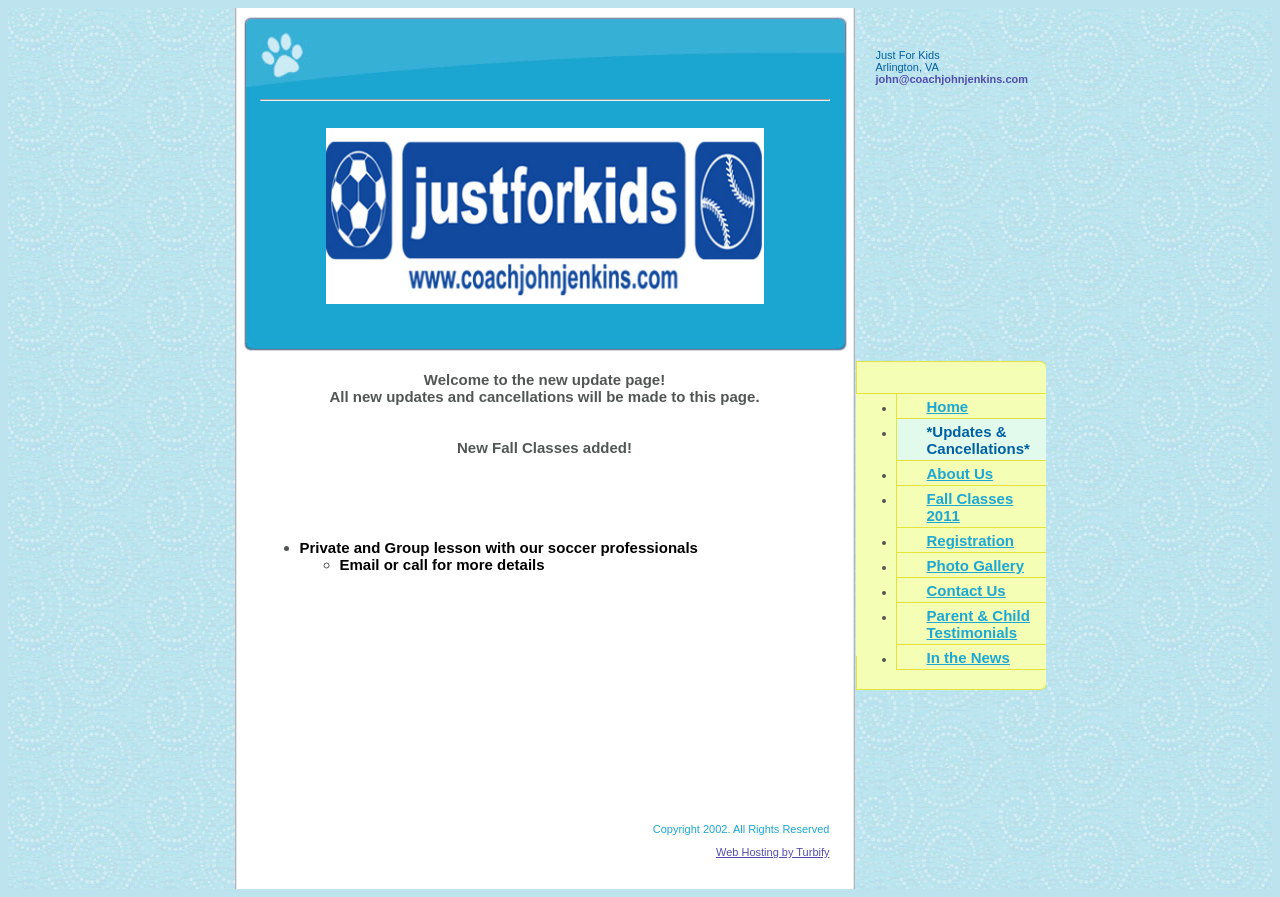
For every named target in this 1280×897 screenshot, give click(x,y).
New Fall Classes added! (544, 447)
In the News (968, 657)
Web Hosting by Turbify (773, 852)
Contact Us (966, 590)
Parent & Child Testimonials (978, 624)
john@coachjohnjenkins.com (952, 79)
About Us (960, 473)
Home (948, 406)
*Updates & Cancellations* (978, 440)
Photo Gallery (976, 565)
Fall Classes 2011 (970, 507)
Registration (971, 540)
